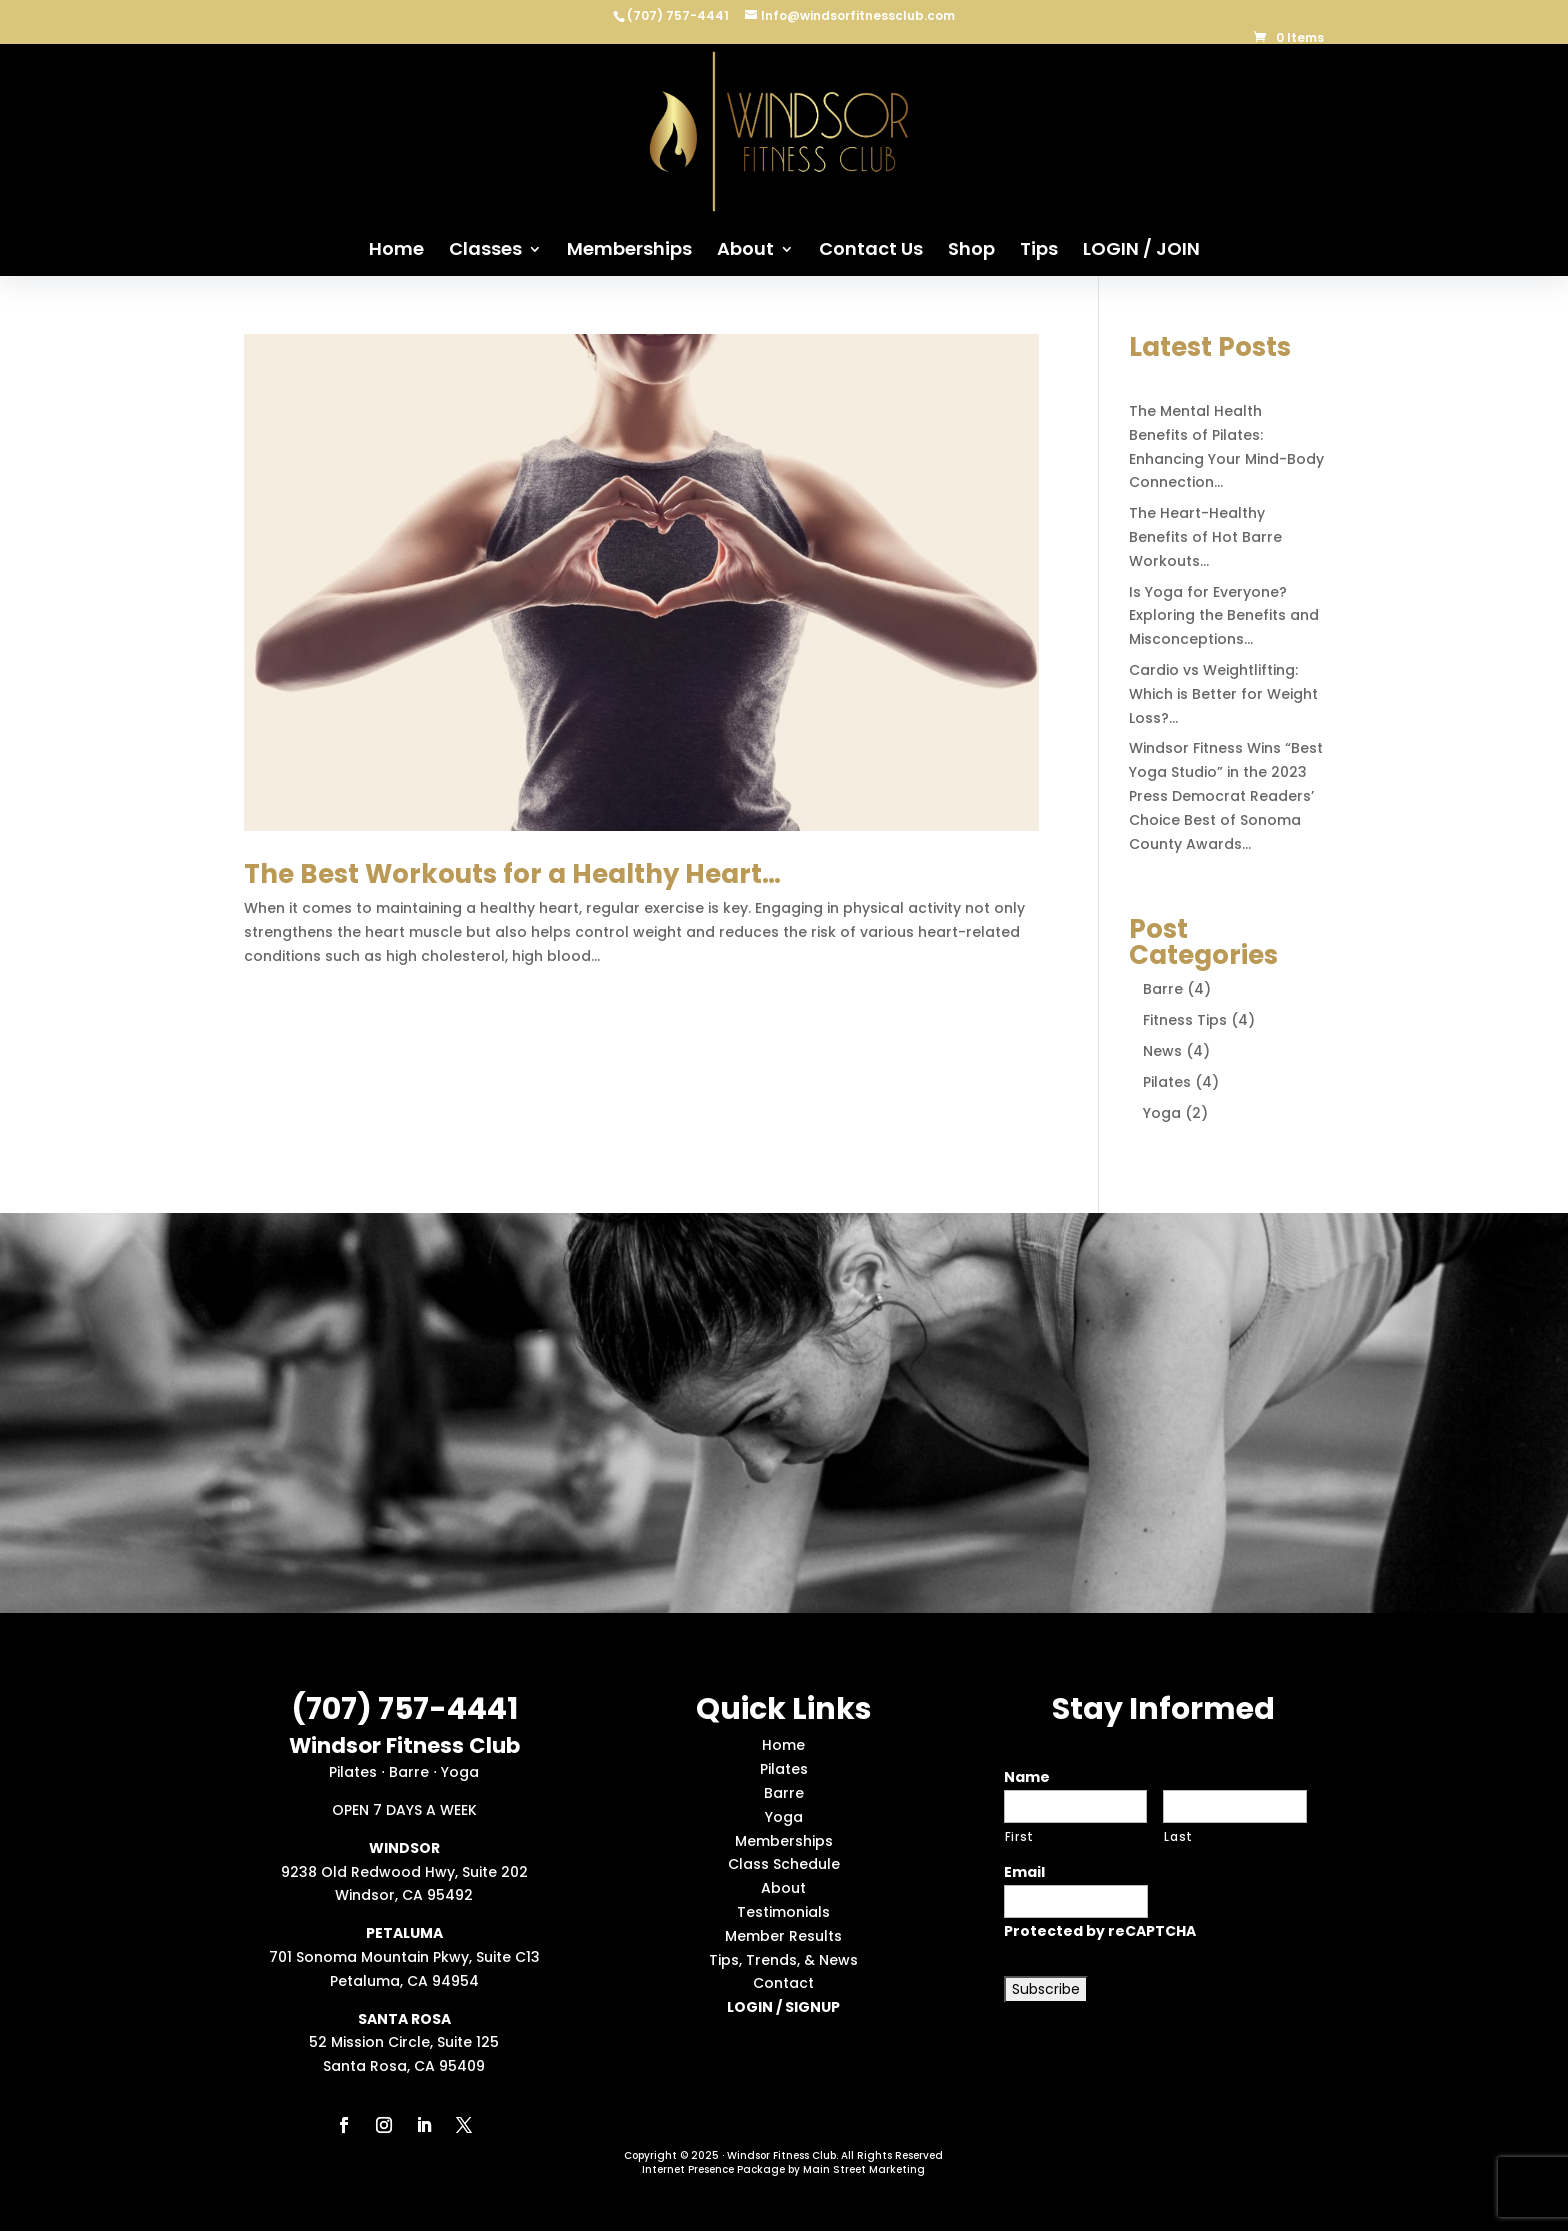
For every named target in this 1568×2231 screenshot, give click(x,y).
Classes (485, 251)
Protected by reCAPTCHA (1100, 1931)
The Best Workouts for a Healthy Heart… (512, 874)
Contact (783, 1983)
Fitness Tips (1185, 1020)
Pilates (1167, 1082)
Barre (1163, 989)
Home (396, 251)
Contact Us (871, 251)
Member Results (783, 1936)
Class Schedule (784, 1864)
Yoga (1162, 1113)
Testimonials (783, 1912)
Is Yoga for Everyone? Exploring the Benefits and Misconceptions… (1224, 616)
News (1162, 1051)
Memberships (629, 251)
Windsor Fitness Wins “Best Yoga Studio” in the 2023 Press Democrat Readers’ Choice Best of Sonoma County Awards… (1226, 795)
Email (1024, 1872)
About (745, 251)
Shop (971, 251)
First (1019, 1837)
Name (1027, 1777)
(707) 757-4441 (679, 15)
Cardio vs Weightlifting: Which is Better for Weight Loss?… (1223, 694)
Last (1178, 1837)
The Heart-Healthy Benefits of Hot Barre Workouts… (1205, 537)
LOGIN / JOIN (1141, 251)
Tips (1039, 251)
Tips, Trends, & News (783, 1960)
